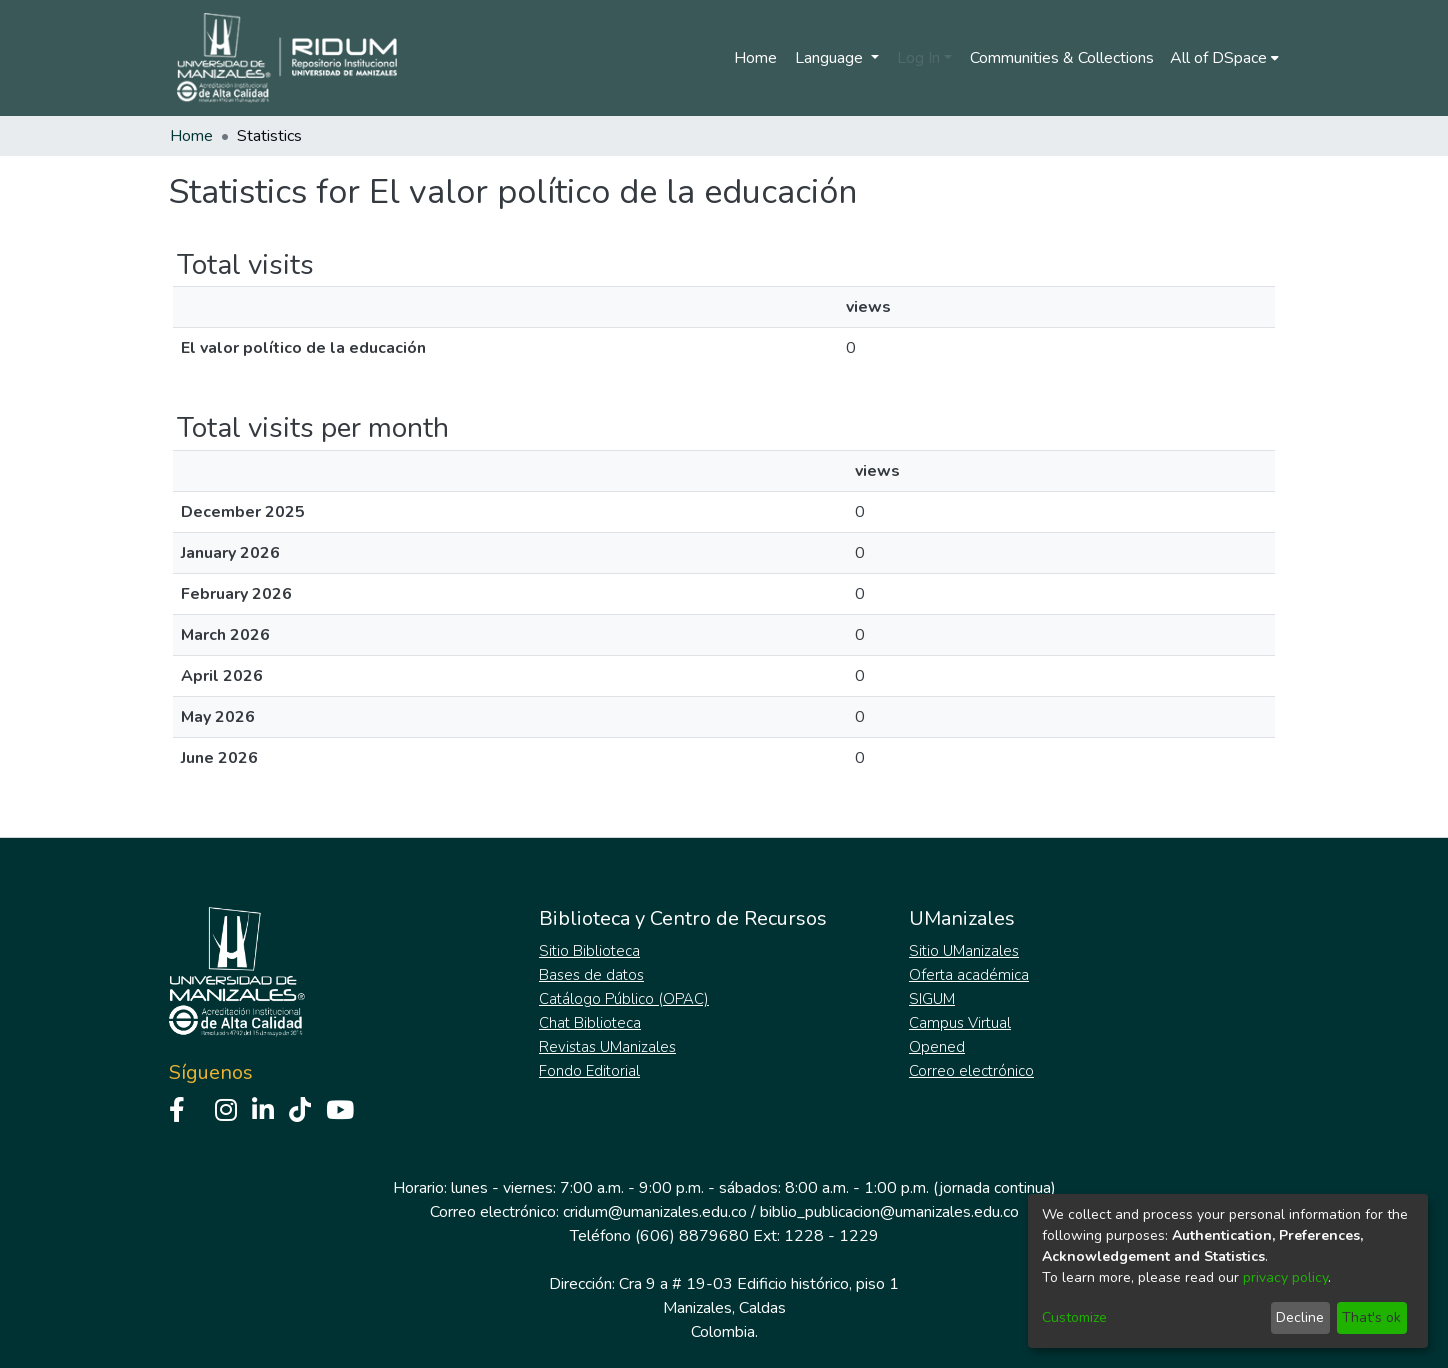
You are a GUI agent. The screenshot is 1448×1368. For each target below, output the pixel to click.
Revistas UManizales (607, 1047)
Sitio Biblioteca (589, 951)
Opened (937, 1047)
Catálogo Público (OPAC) (624, 999)
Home (755, 58)
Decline (1300, 1317)
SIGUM (932, 999)
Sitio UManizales (964, 951)
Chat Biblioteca (590, 1023)
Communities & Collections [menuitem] (1062, 58)
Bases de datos (591, 975)
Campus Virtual (960, 1023)
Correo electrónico (971, 1071)
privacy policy (1285, 1277)
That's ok (1371, 1317)
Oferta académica (969, 975)
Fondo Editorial (589, 1071)
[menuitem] (1224, 58)
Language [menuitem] (831, 58)
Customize (1074, 1317)
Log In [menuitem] (918, 58)
